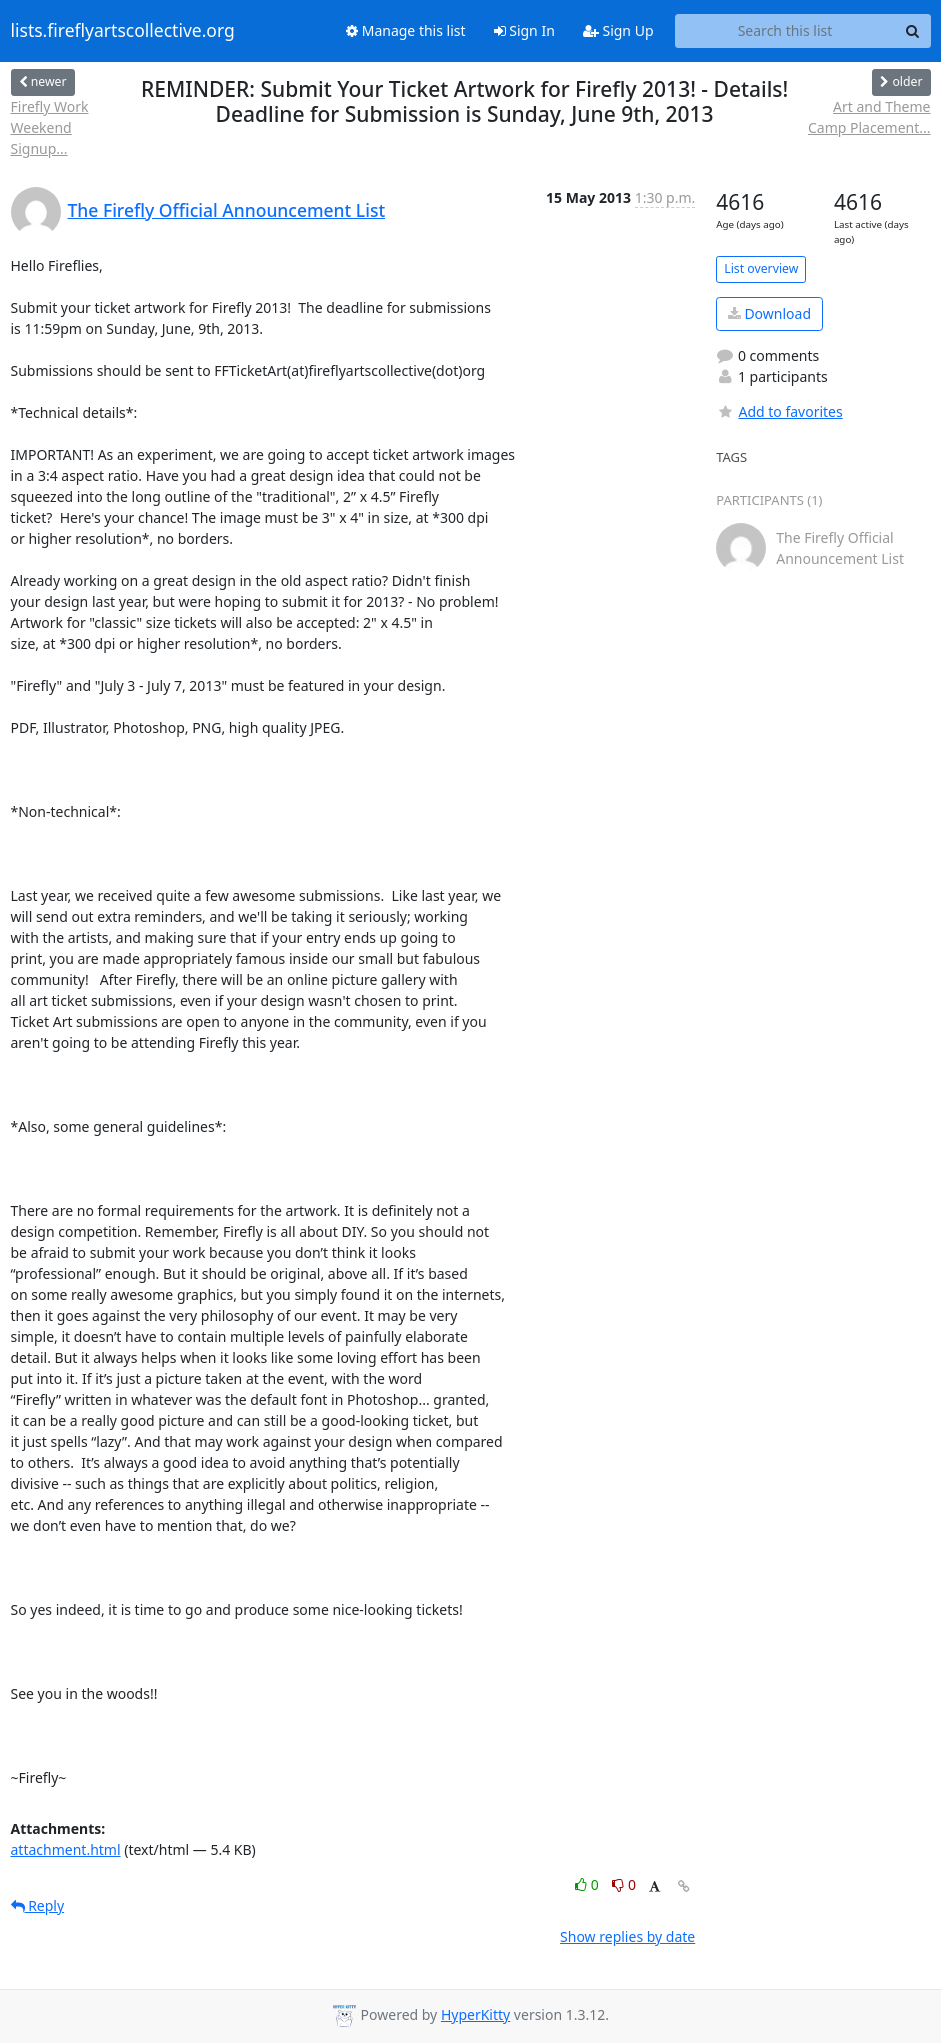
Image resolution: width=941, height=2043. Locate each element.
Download (769, 313)
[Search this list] (785, 31)
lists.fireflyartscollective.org (123, 31)
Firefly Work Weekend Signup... (50, 127)
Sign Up (618, 30)
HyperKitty (475, 2014)
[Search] (913, 31)
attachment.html (66, 1849)
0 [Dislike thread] (624, 1884)
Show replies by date (627, 1936)
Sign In (524, 30)
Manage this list (406, 30)
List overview (761, 268)
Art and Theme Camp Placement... (869, 117)
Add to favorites (779, 411)
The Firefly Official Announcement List (227, 210)
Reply (38, 1905)
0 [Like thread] (588, 1884)
